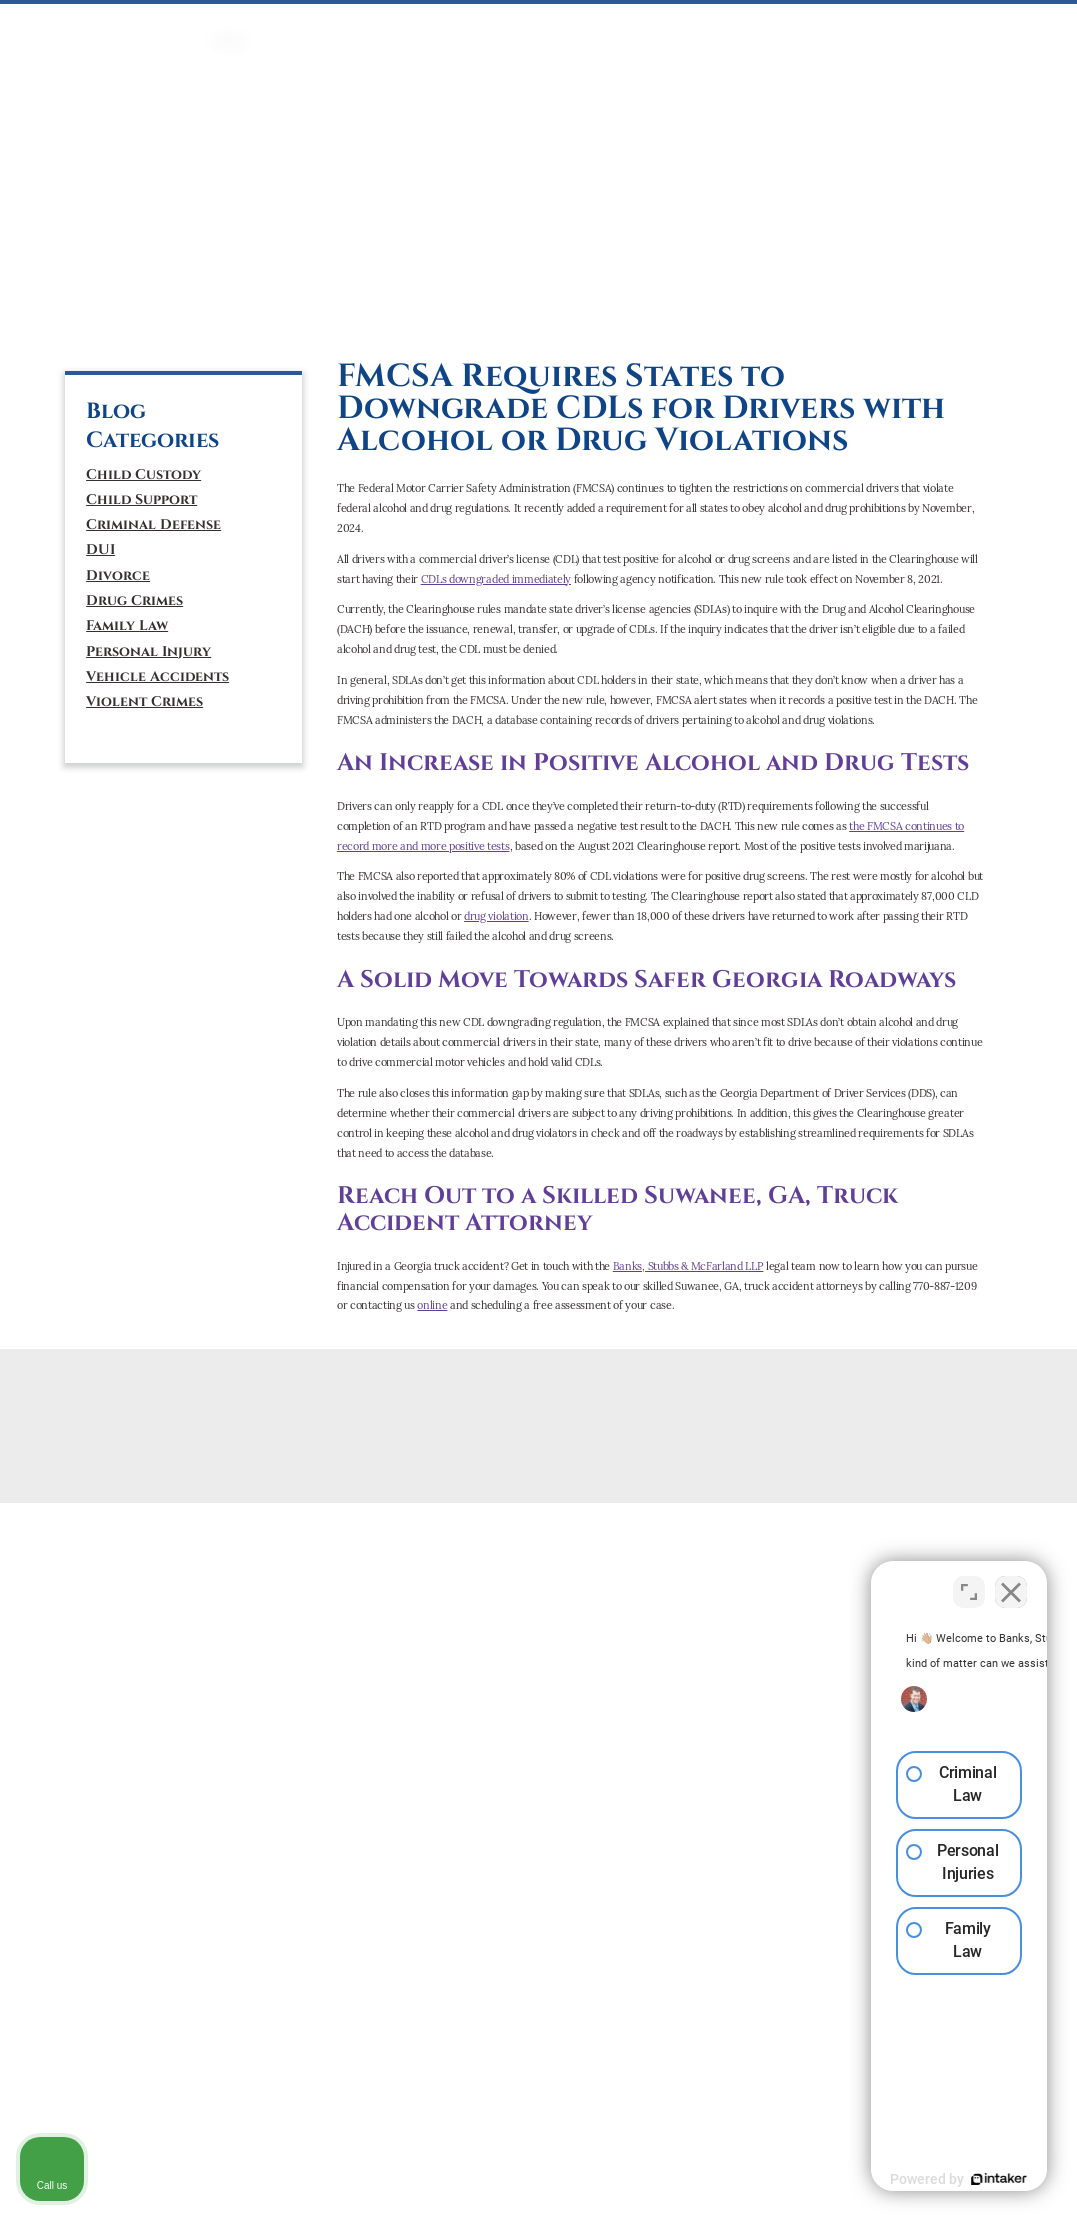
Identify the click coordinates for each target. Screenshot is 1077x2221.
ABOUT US (887, 25)
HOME (229, 25)
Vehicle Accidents (157, 676)
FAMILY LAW (453, 25)
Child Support (141, 499)
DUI (395, 25)
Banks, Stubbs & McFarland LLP (688, 1266)
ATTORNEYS (810, 25)
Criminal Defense (153, 524)
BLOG (1021, 25)
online (432, 1305)
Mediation (535, 25)
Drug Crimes (134, 600)
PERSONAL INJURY (633, 25)
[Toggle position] (969, 1582)
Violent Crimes (144, 701)
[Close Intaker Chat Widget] (1011, 1582)
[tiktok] (169, 314)
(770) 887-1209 (150, 239)
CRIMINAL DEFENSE (315, 25)
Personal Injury (148, 651)
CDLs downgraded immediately (496, 579)
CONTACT (962, 25)
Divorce (118, 575)
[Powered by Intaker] (907, 2179)
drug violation (496, 916)
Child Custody (143, 474)
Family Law (127, 625)
